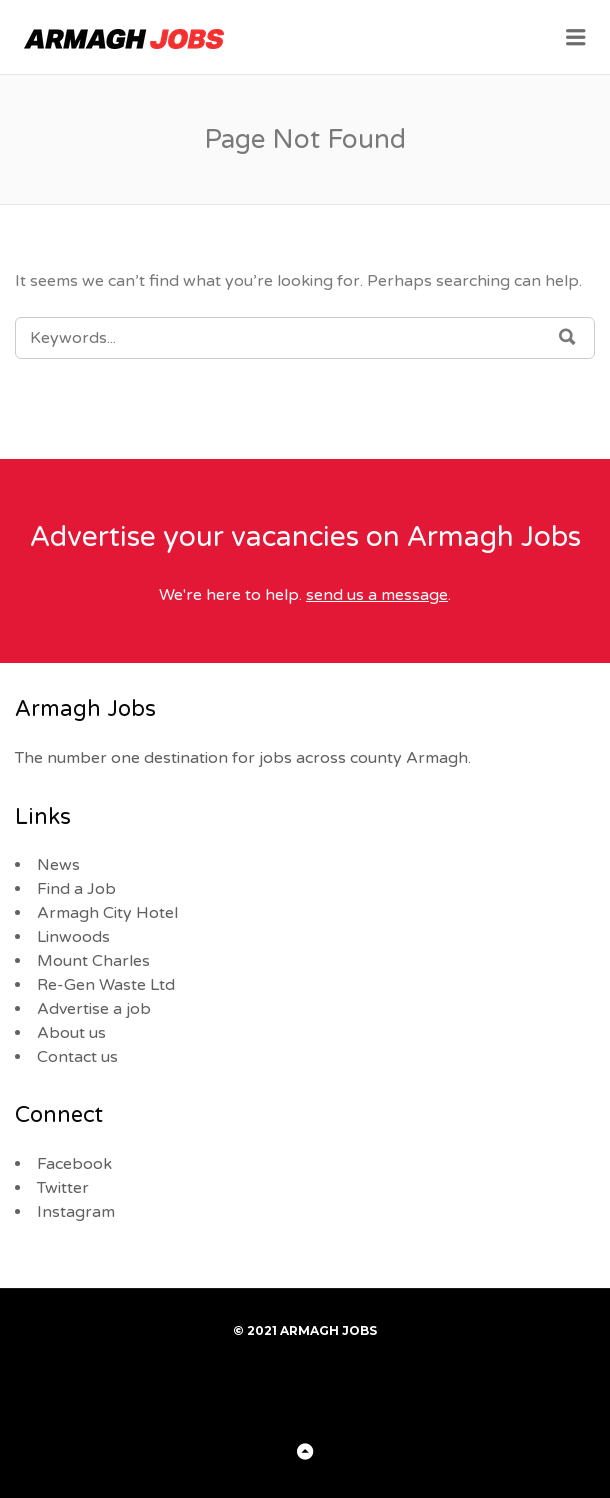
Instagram (76, 1212)
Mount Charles (93, 961)
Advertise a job (94, 1009)
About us (71, 1033)
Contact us (77, 1057)
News (58, 865)
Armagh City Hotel (107, 913)
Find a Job (76, 889)
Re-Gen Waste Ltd (106, 985)
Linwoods (73, 937)
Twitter (63, 1188)
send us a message (377, 595)
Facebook (74, 1164)
